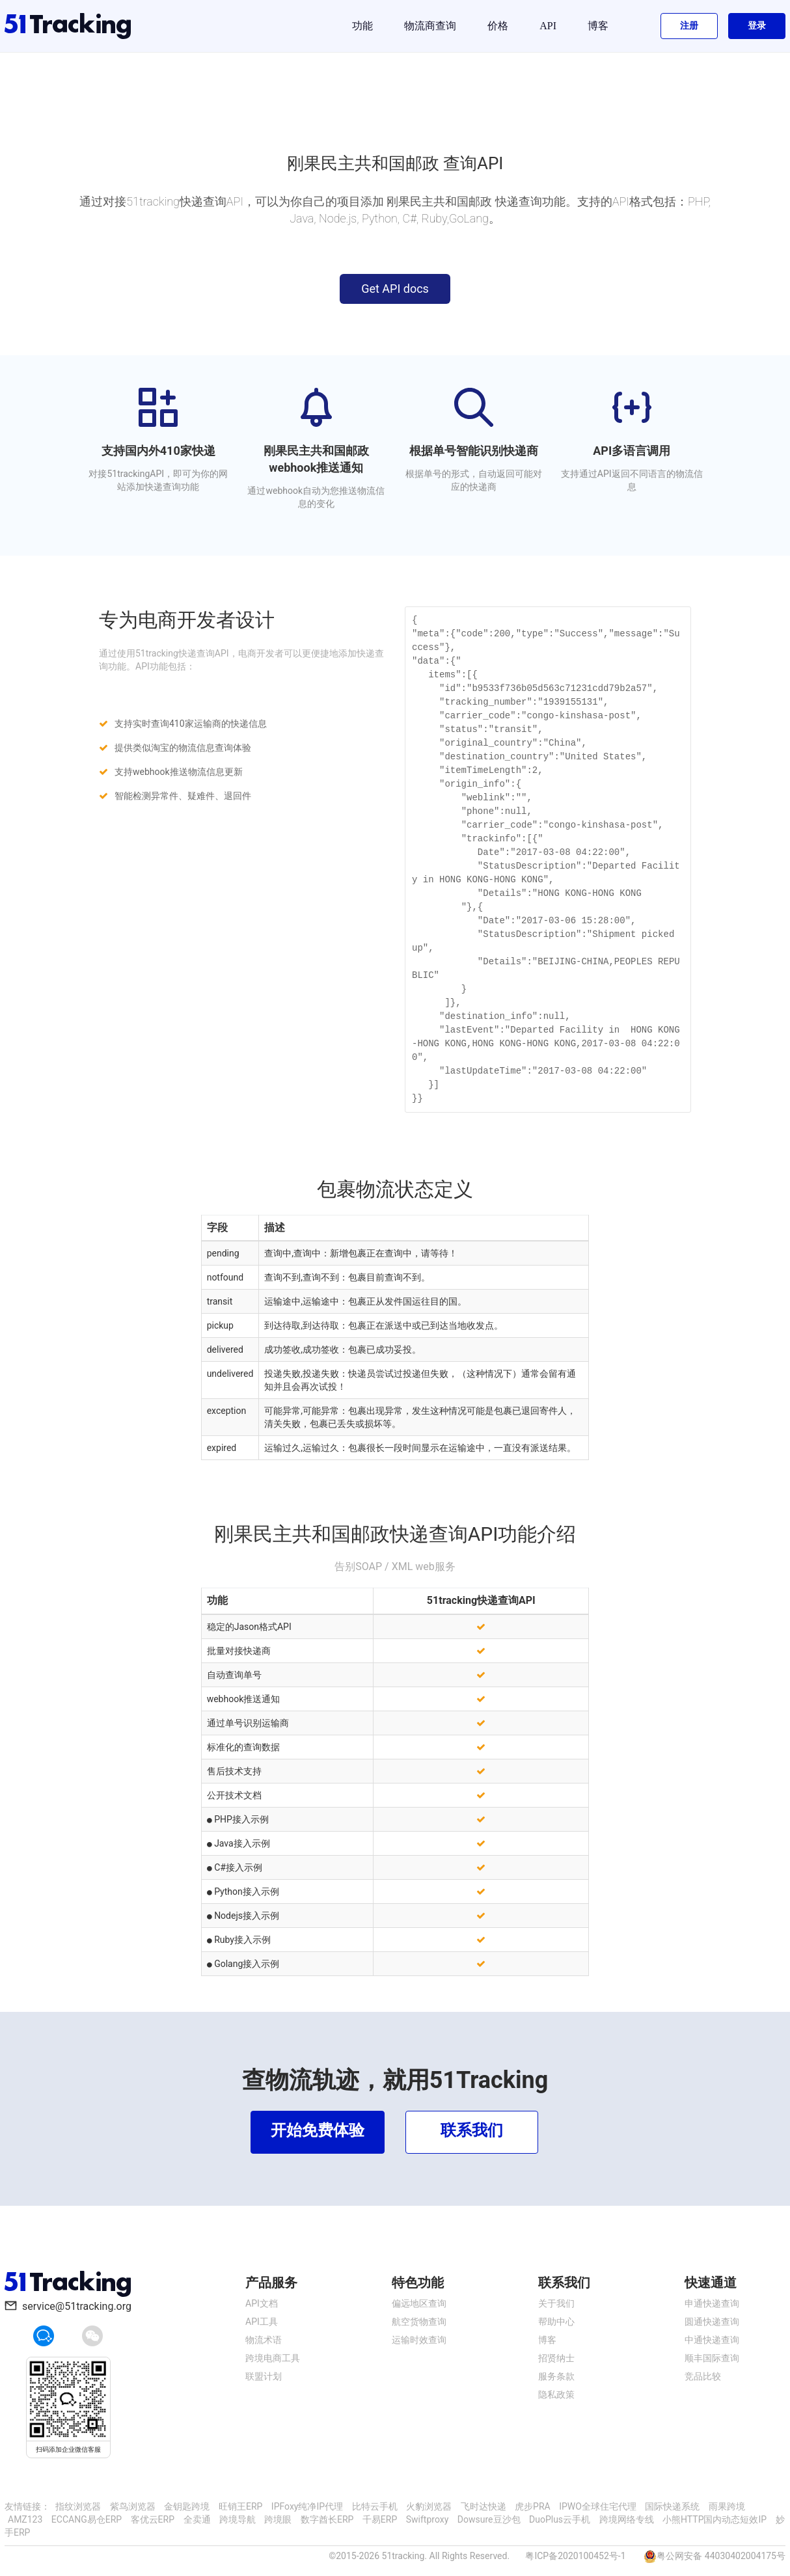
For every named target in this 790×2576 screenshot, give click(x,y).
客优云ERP (152, 2519)
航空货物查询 (419, 2321)
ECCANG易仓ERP (86, 2519)
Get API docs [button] (395, 288)
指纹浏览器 (78, 2506)
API (547, 25)
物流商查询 (430, 25)
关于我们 (556, 2303)
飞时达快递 (483, 2506)
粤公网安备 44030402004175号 (721, 2556)
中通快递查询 (712, 2340)
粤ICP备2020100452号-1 (575, 2556)
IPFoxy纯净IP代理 (307, 2506)
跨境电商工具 (272, 2358)
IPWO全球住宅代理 (597, 2506)
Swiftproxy (427, 2519)
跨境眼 (278, 2519)
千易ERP (379, 2519)
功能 (362, 25)
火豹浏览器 (429, 2506)
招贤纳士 (556, 2358)
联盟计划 (263, 2376)
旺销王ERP (240, 2506)
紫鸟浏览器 (133, 2506)
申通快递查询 (712, 2303)
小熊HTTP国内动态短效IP (714, 2519)
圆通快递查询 (712, 2321)
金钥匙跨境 (187, 2506)
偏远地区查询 (419, 2303)
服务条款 (556, 2376)
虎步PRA (533, 2506)
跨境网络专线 (626, 2519)
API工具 (261, 2321)
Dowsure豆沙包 (489, 2519)
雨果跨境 (727, 2506)
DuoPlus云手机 (559, 2519)
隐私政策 (556, 2394)
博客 (598, 25)
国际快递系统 (672, 2506)
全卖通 (197, 2519)
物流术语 (263, 2340)
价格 (497, 25)
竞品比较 (703, 2376)
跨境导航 (237, 2519)
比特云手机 (375, 2506)
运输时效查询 (419, 2340)
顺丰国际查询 (712, 2358)
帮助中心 (556, 2321)
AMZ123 (25, 2519)
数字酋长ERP (327, 2519)
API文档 (261, 2303)
